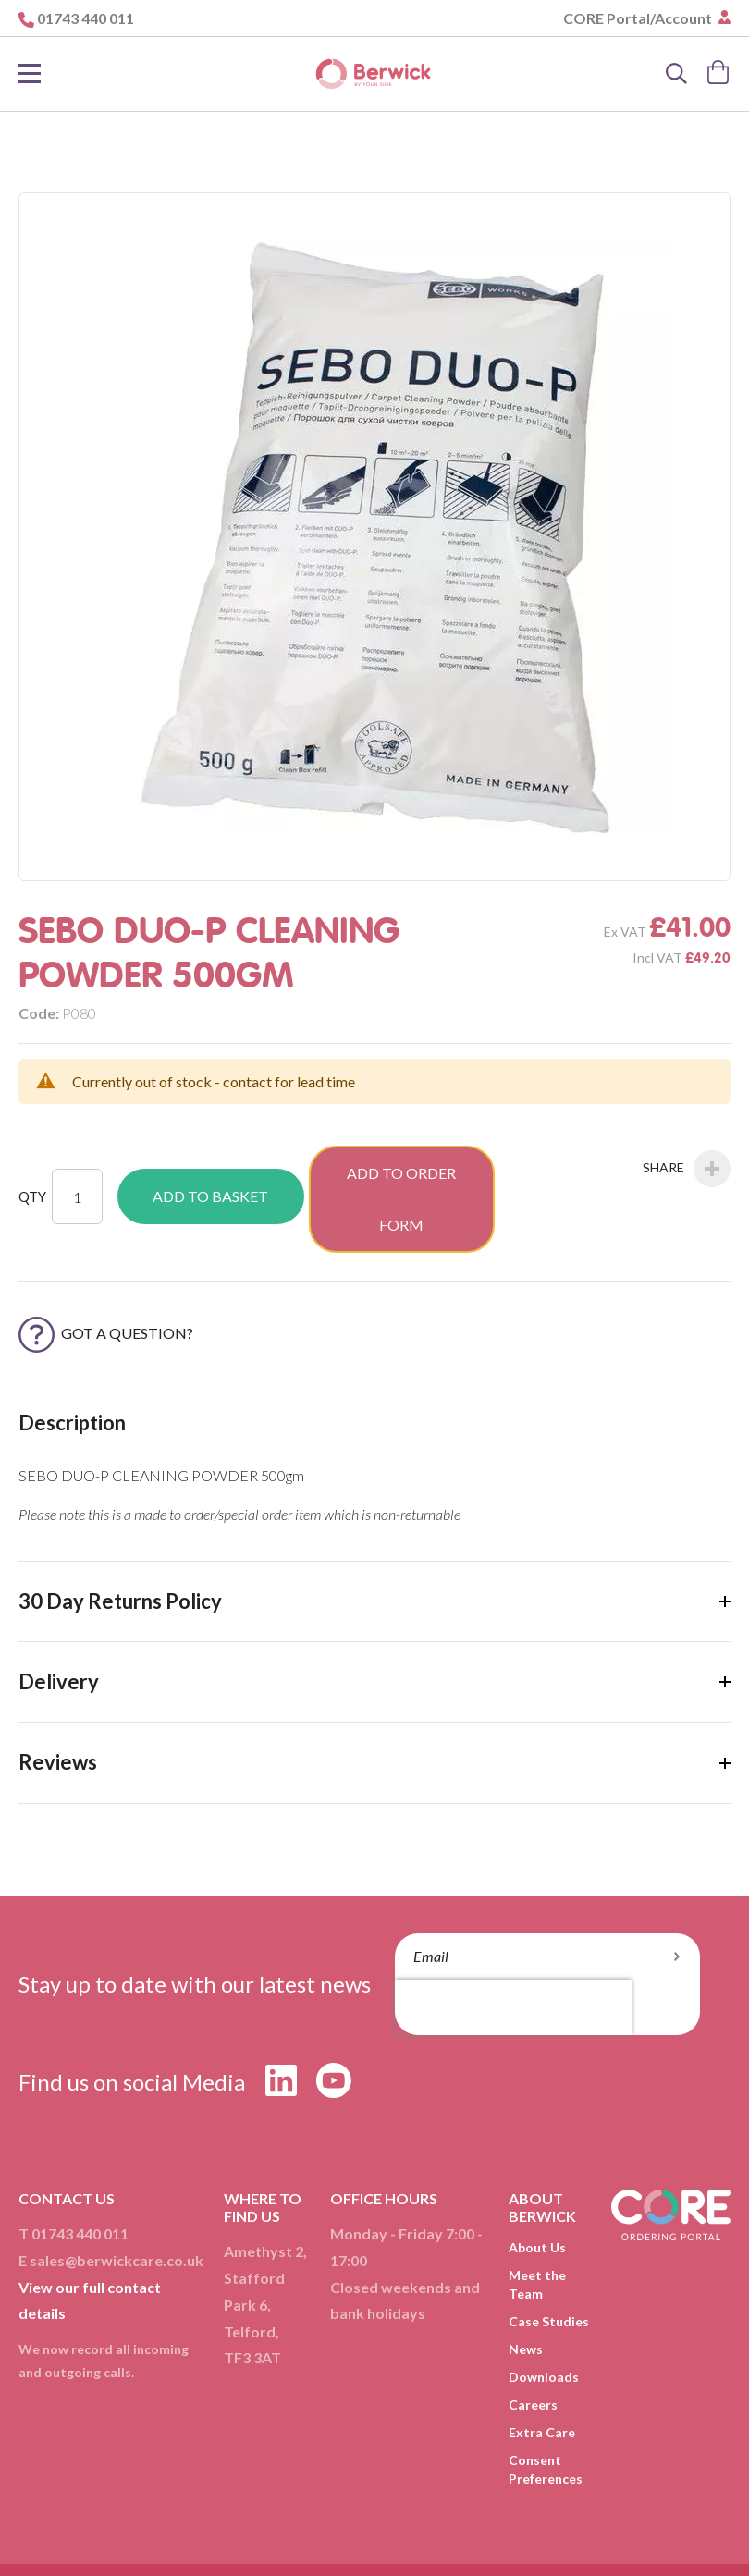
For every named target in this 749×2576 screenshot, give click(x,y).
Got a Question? (105, 1276)
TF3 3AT (252, 2302)
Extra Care (542, 2376)
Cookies (508, 2530)
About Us (537, 2191)
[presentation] (513, 1951)
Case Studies (549, 2265)
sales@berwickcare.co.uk (116, 2204)
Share (687, 1168)
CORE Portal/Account (639, 18)
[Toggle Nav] (29, 74)
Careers (533, 2348)
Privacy (434, 2530)
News (526, 2292)
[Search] (677, 74)
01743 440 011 (85, 18)
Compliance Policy (380, 2549)
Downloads (544, 2320)
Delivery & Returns (329, 2530)
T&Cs (228, 2530)
